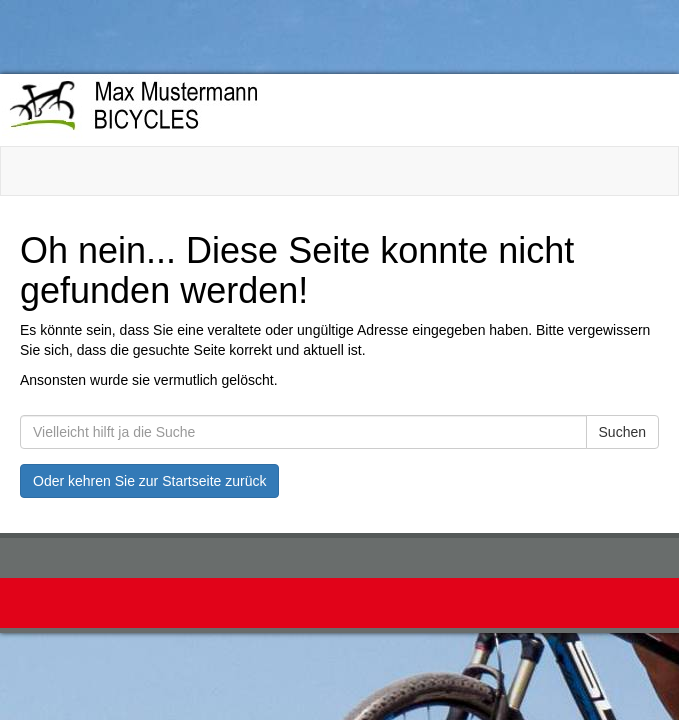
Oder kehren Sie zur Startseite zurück (149, 481)
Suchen (622, 432)
